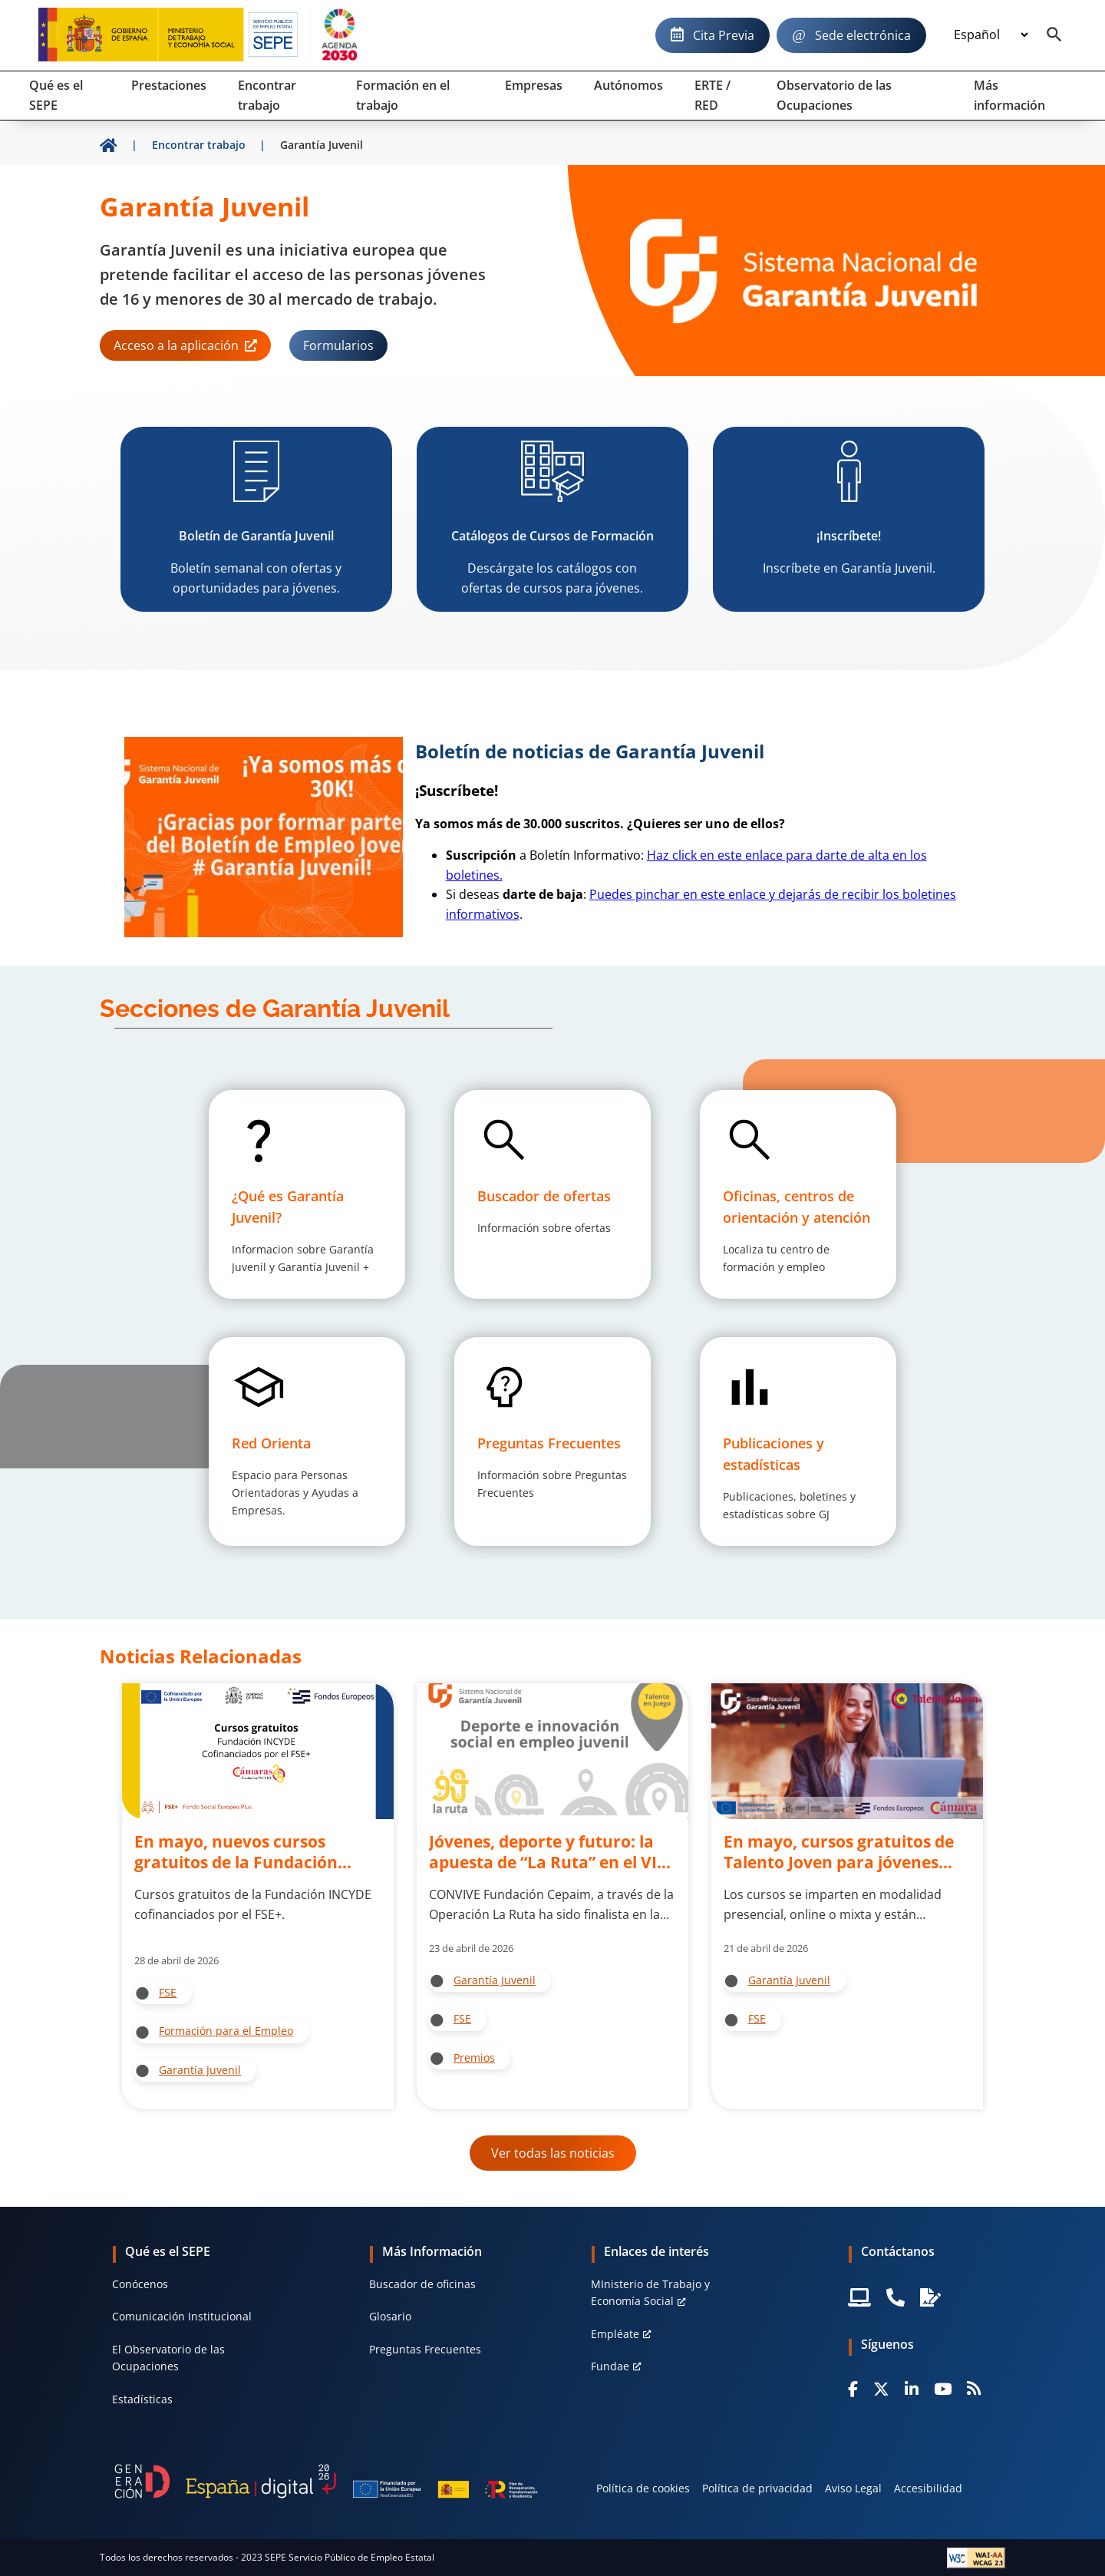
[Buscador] (1054, 35)
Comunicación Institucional (182, 2316)
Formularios (338, 345)
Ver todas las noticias (553, 2153)
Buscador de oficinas (422, 2284)
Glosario (390, 2316)
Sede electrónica (863, 35)
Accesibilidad (928, 2488)
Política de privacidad (757, 2488)
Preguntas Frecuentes (425, 2349)
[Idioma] (991, 35)
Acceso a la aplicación (176, 345)
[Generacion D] (326, 2481)
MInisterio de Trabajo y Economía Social (650, 2292)
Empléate (615, 2334)
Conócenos (140, 2284)
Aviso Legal (853, 2488)
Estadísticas (142, 2399)
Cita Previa (723, 35)
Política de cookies (643, 2488)
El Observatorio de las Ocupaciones (168, 2357)
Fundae (610, 2366)
